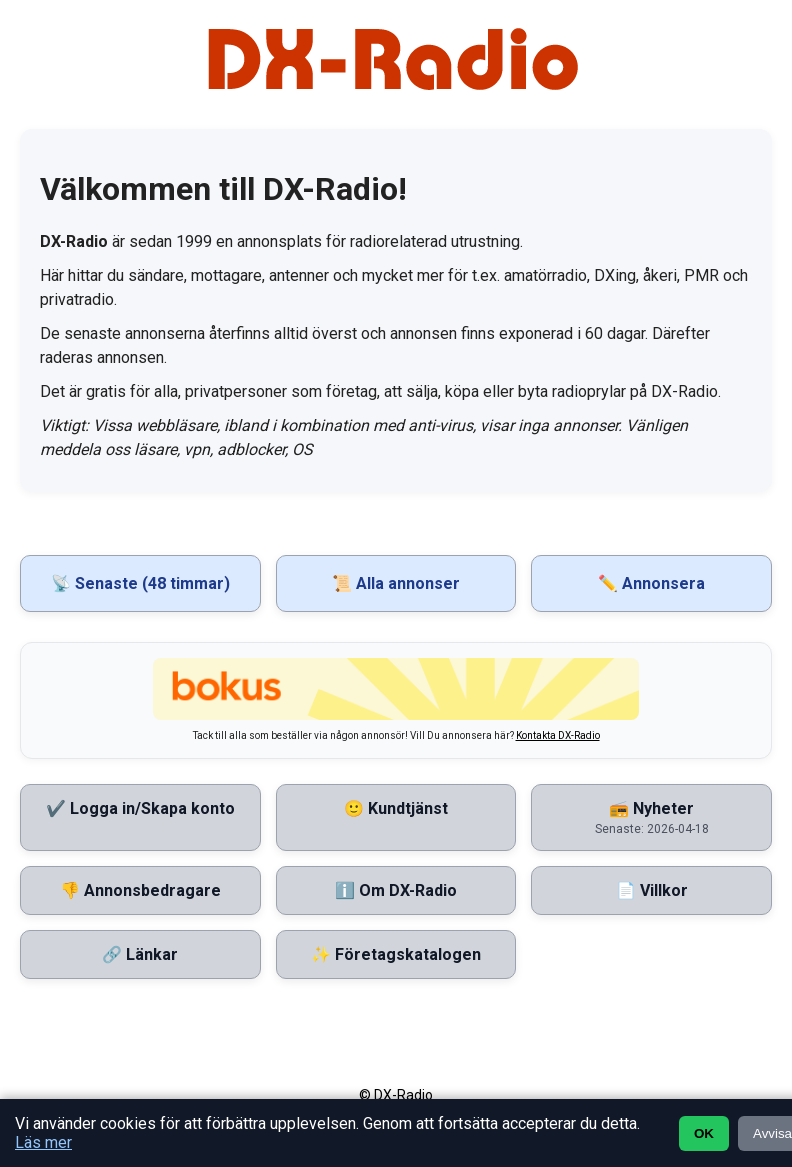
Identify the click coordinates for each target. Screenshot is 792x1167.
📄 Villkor (652, 890)
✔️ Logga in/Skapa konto (140, 808)
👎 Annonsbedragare (140, 890)
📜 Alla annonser (396, 583)
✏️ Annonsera (651, 583)
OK (704, 1133)
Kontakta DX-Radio (558, 735)
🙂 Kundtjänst (396, 808)
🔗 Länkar (140, 954)
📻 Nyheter (651, 817)
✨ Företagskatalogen (396, 954)
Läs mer (43, 1142)
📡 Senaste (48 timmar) (140, 583)
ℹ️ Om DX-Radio (396, 890)
